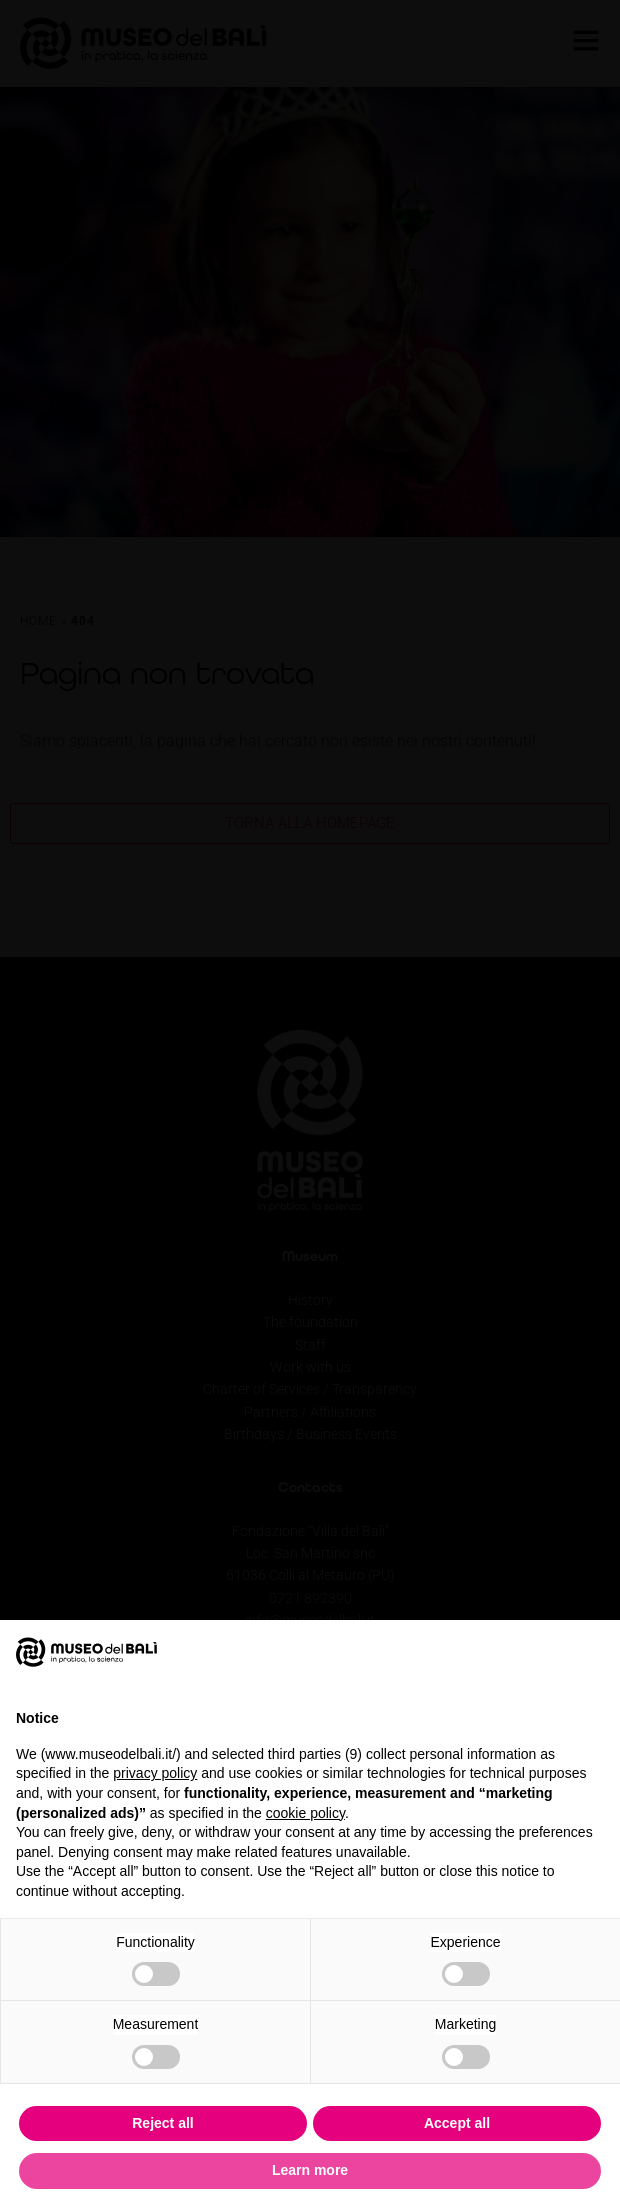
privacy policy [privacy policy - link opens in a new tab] (155, 1773)
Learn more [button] (310, 2170)
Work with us (310, 1367)
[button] (594, 1652)
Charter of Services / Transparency (310, 1389)
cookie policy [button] (305, 1813)
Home (38, 622)
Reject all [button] (162, 2123)
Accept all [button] (457, 2123)
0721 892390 (310, 1598)
